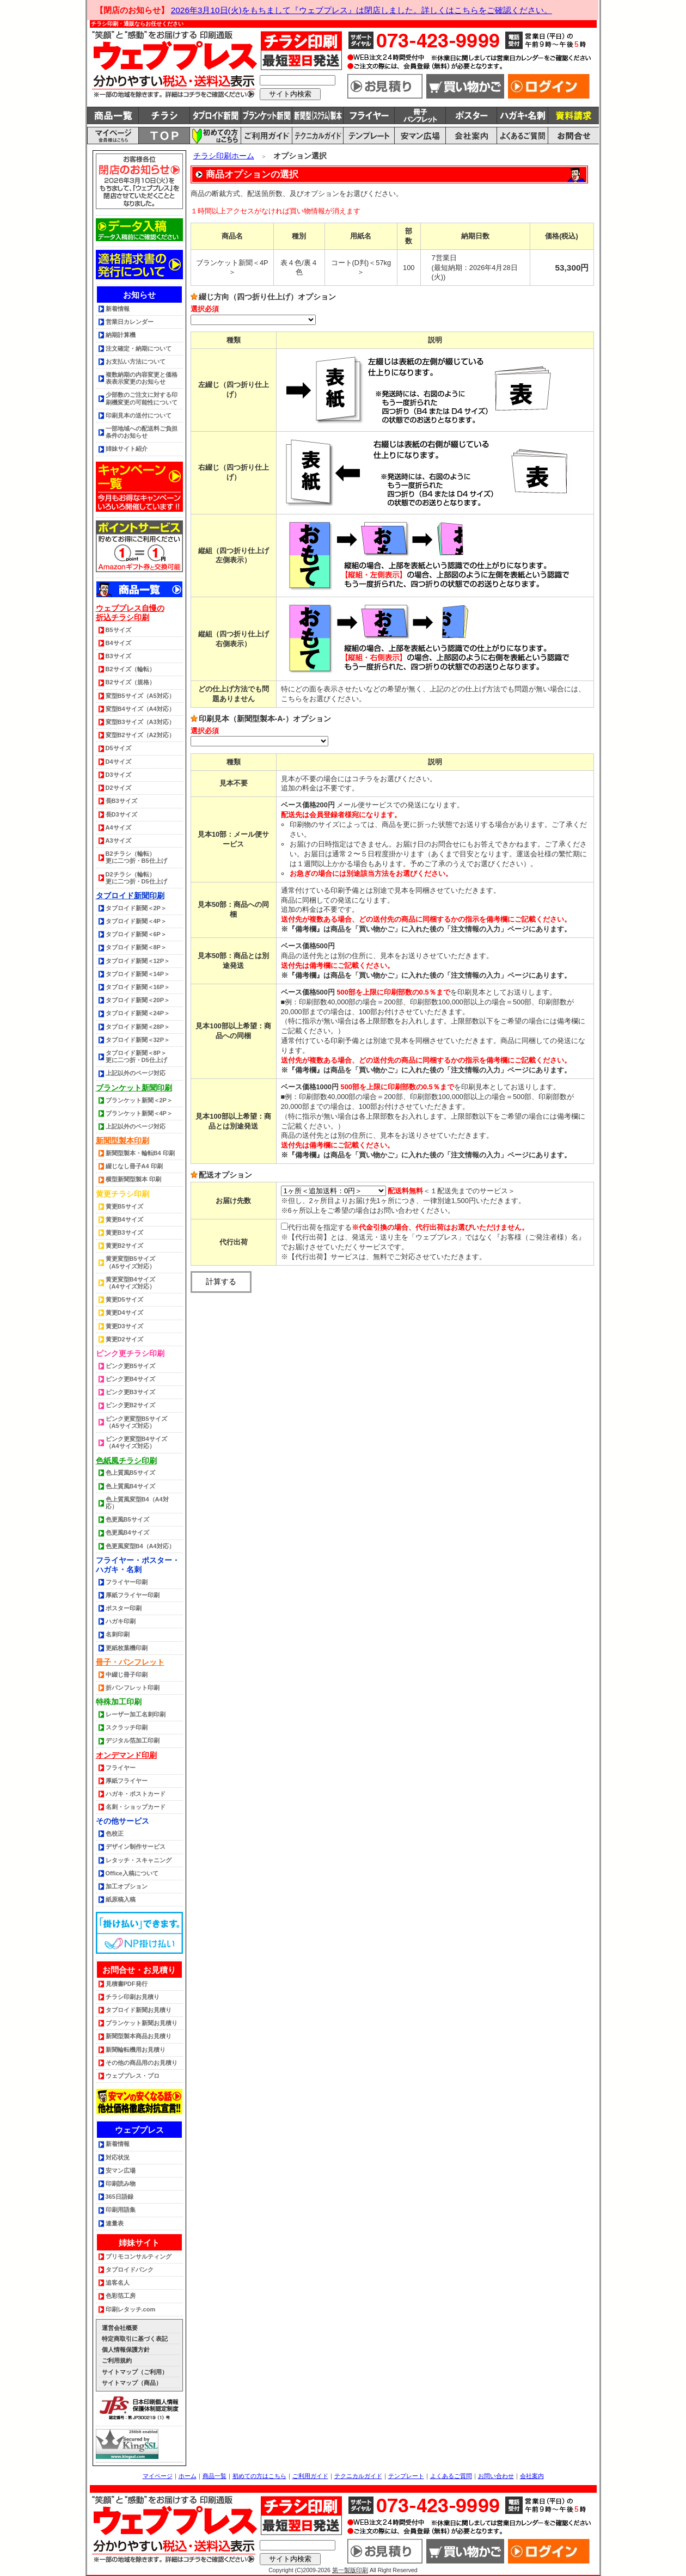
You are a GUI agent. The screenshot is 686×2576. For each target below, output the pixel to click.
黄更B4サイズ (124, 1219)
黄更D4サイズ (124, 1312)
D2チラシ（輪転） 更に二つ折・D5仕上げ (136, 878)
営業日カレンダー (130, 321)
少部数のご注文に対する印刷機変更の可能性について (141, 398)
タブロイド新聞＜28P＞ (138, 1026)
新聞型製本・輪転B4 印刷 (140, 1153)
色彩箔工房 (121, 2295)
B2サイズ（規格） (130, 682)
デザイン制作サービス (136, 1846)
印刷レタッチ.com (131, 2309)
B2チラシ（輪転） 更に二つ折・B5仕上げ (136, 857)
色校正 (115, 1833)
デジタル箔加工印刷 (133, 1740)
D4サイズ (118, 761)
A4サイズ (118, 827)
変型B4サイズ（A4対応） (140, 709)
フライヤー (121, 1767)
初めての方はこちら (259, 2476)
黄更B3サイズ (124, 1232)
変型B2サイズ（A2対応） (140, 735)
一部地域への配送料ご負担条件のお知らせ (141, 432)
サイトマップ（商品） (132, 2382)
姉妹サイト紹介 (127, 448)
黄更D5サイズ (124, 1299)
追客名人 (118, 2282)
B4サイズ (118, 643)
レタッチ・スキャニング (138, 1860)
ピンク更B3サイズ (130, 1392)
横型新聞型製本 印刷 (133, 1179)
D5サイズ (118, 748)
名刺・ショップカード (136, 1807)
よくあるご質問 (451, 2476)
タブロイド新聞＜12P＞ (138, 961)
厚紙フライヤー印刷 (133, 1595)
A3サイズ (118, 840)
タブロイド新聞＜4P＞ (136, 921)
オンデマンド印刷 (126, 1755)
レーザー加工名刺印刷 (136, 1714)
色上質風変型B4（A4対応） (137, 1503)
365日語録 (119, 2196)
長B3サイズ (121, 801)
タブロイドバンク (130, 2269)
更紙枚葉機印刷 (127, 1648)
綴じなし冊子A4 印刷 (134, 1166)
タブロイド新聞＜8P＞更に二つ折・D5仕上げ (136, 1056)
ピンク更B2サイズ (130, 1405)
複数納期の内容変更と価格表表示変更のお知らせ (141, 378)
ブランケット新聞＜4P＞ (139, 1113)
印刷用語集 (121, 2209)
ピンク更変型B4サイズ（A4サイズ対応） (136, 1442)
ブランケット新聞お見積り (141, 2023)
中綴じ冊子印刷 (127, 1674)
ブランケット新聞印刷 (134, 1087)
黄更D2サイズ (124, 1339)
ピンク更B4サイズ (130, 1379)
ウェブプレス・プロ (133, 2075)
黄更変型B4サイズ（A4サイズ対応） (130, 1283)
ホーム (188, 2476)
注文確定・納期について (138, 348)
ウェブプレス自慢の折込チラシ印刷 (130, 613)
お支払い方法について (136, 361)
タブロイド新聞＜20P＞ (138, 1000)
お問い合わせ (496, 2476)
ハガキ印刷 (121, 1621)
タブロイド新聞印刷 (130, 895)
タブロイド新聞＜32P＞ (138, 1039)
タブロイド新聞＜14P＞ (138, 974)
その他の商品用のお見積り (141, 2062)
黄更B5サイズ (124, 1206)
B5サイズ (118, 630)
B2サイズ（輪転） (130, 669)
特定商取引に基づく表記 (135, 2338)
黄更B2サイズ (124, 1245)
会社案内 (532, 2476)
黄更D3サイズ (124, 1326)
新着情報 (118, 308)
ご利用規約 (117, 2360)
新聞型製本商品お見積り (138, 2036)
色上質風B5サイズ (130, 1472)
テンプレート (406, 2476)
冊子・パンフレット (130, 1662)
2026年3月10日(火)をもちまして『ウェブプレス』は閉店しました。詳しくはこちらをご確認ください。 (361, 10)
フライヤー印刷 (127, 1582)
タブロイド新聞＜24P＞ (138, 1013)
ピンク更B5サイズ (130, 1366)
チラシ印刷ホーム (223, 155)
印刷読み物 (121, 2183)
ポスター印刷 (124, 1608)
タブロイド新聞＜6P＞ (136, 934)
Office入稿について (132, 1873)
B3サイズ (118, 656)
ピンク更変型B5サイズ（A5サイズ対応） (136, 1422)
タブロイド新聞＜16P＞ (138, 987)
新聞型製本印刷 (122, 1140)
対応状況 (118, 2157)
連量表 (115, 2223)
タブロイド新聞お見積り (138, 2010)
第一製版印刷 (350, 2570)
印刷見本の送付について (138, 415)
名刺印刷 (118, 1634)
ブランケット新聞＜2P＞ (139, 1100)
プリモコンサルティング (138, 2256)
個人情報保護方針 (126, 2349)
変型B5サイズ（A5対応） (140, 695)
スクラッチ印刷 (127, 1727)
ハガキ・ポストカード (136, 1793)
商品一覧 (214, 2476)
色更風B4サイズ (127, 1532)
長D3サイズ (121, 814)
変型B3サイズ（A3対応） (140, 722)
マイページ (158, 2476)
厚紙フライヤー (127, 1780)
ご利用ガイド (310, 2476)
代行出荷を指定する (316, 1227)
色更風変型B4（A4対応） (140, 1546)
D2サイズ (118, 787)
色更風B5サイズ (127, 1519)
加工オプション (127, 1886)
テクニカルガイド (358, 2476)
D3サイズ (118, 774)
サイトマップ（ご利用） (135, 2372)
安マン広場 (121, 2170)
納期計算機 (121, 335)
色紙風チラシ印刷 (126, 1460)
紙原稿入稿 (121, 1899)
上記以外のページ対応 (136, 1073)
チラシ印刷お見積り (133, 1997)
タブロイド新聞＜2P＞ (136, 908)
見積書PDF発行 (127, 1983)
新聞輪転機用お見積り (136, 2049)
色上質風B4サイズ (130, 1486)
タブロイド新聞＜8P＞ (136, 947)
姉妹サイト (139, 2242)
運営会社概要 (120, 2327)
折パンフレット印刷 (133, 1687)
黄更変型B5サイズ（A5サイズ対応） (130, 1262)
